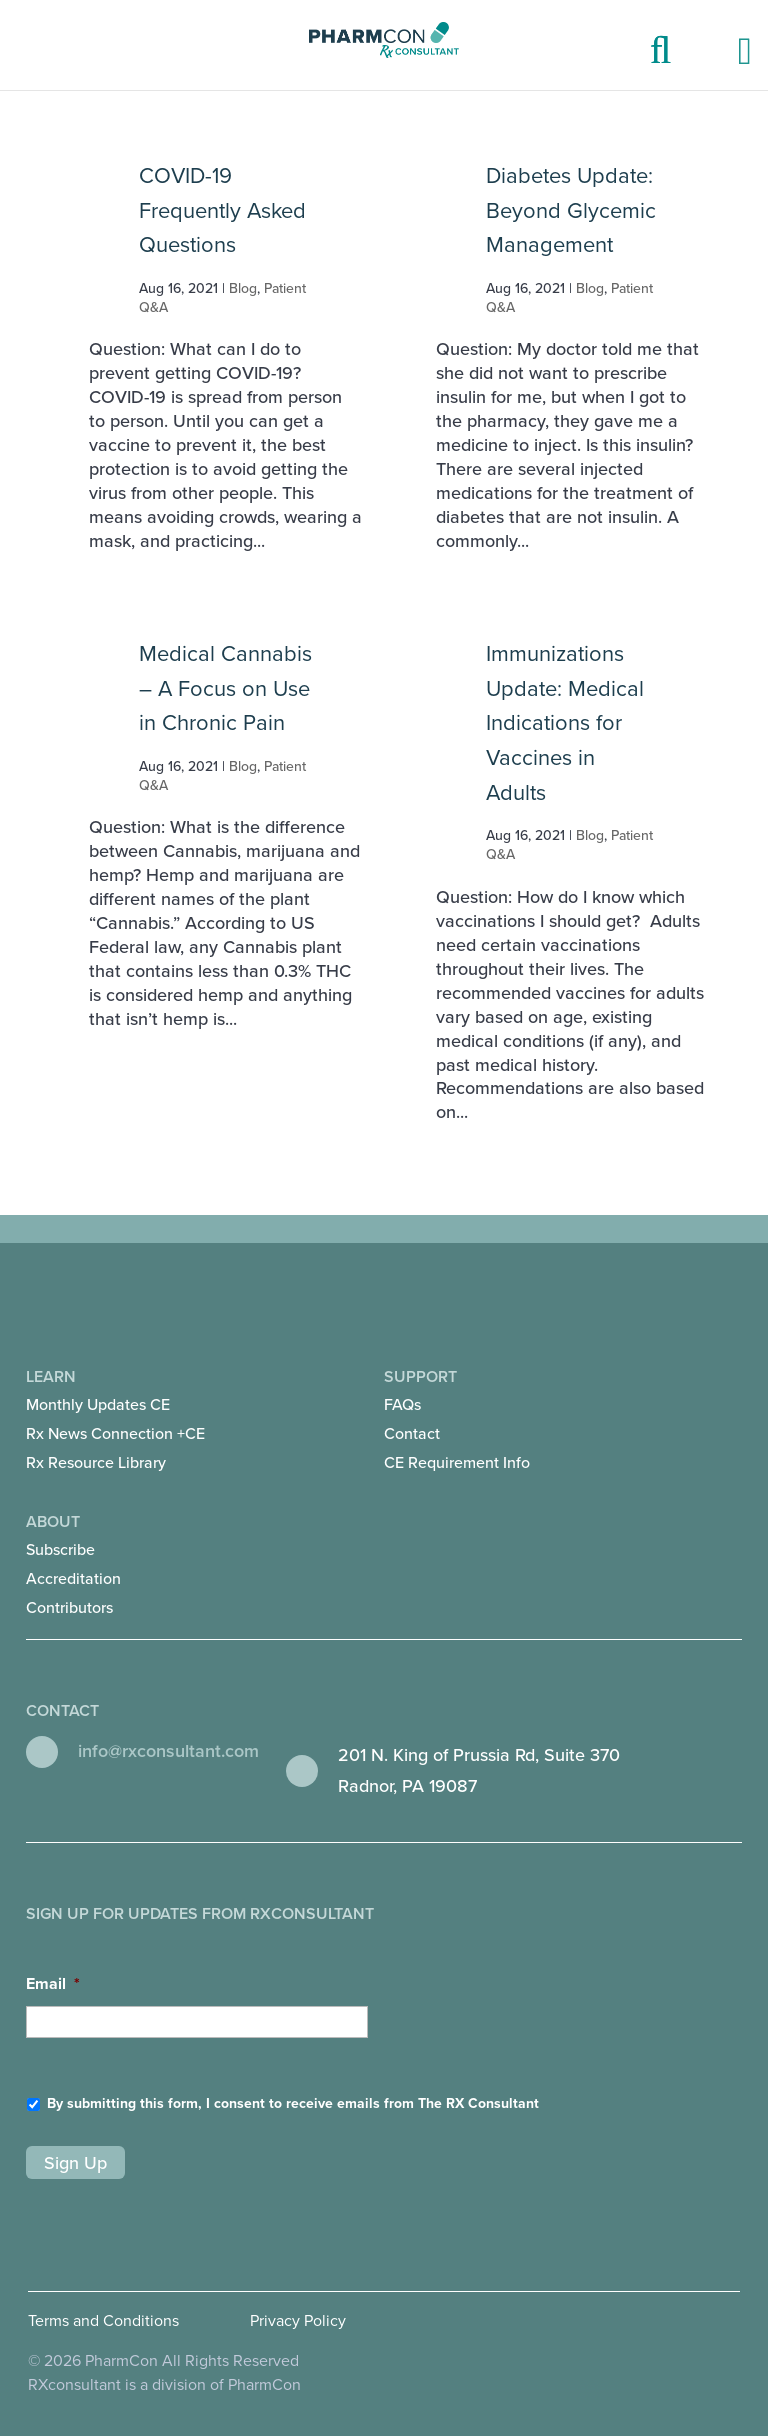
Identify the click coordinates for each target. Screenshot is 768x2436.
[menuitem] (115, 1405)
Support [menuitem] (563, 1422)
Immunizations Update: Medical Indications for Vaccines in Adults (565, 723)
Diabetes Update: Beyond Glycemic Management (571, 210)
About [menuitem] (205, 1567)
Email (53, 1984)
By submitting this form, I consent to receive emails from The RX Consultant (293, 2103)
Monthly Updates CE (98, 1405)
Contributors (69, 1608)
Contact (412, 1434)
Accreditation (73, 1579)
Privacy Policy (298, 2321)
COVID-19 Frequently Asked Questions (222, 210)
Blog (243, 288)
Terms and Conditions (103, 2321)
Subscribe (60, 1550)
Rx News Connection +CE (115, 1434)
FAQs (402, 1405)
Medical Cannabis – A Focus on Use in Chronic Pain (225, 688)
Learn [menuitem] (205, 1422)
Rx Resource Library (96, 1463)
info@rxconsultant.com (168, 1751)
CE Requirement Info (457, 1463)
